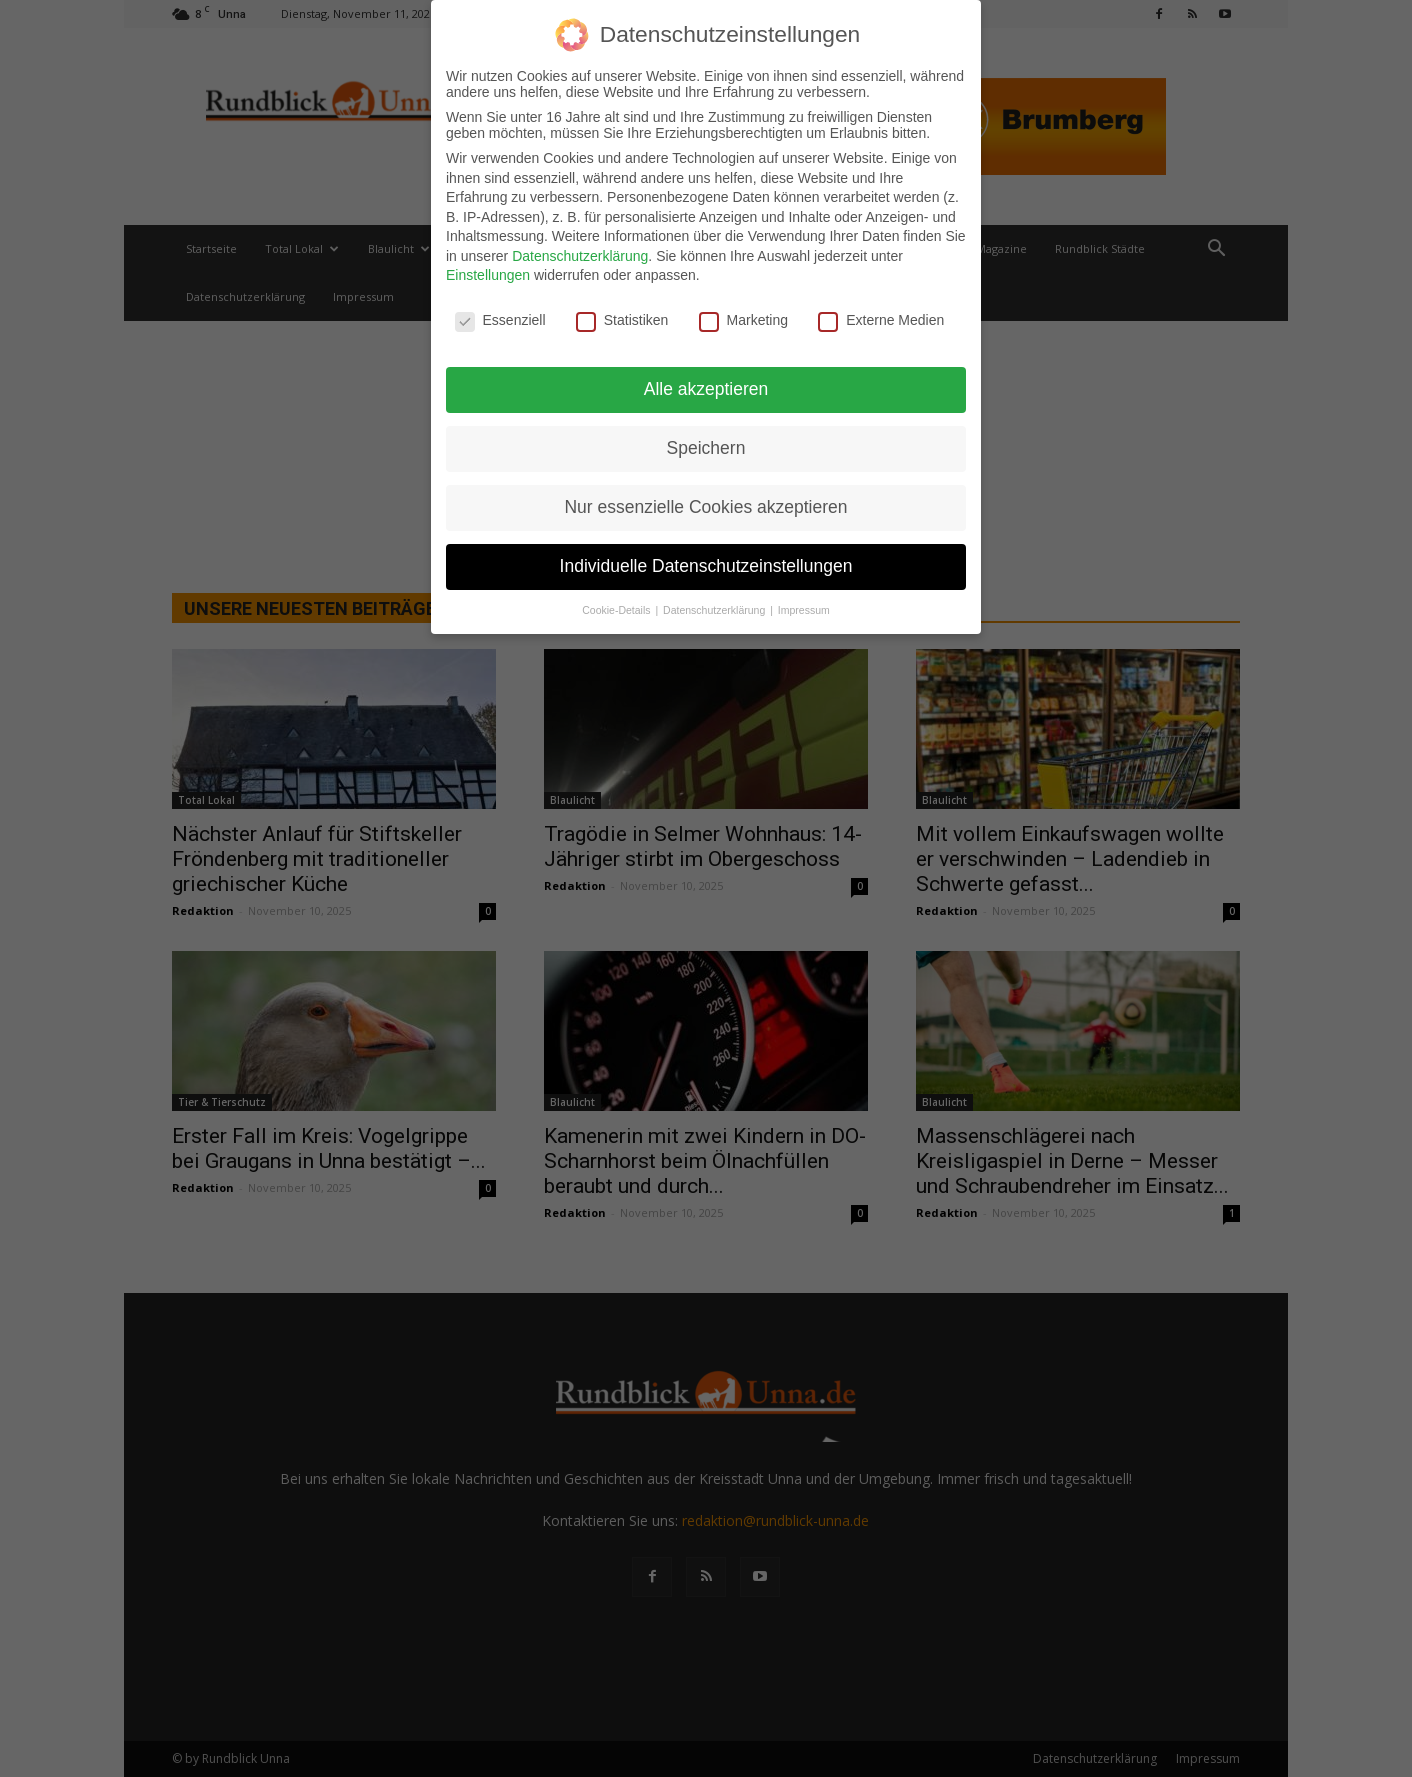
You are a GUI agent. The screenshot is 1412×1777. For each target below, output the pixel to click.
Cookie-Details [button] (617, 603)
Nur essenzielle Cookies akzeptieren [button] (705, 500)
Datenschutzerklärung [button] (715, 603)
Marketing (743, 314)
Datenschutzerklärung (580, 249)
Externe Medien (881, 314)
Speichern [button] (706, 441)
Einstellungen (488, 269)
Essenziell (500, 314)
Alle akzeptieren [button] (706, 382)
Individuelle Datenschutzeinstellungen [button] (706, 559)
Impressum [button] (804, 603)
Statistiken (622, 314)
